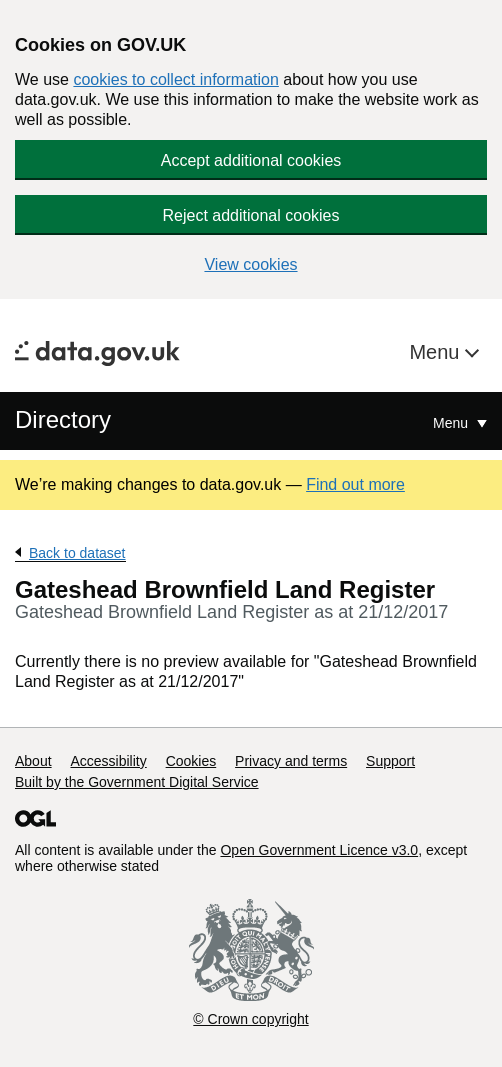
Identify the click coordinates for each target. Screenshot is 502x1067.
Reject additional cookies (251, 215)
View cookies (250, 264)
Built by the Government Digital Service (137, 782)
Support (390, 761)
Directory (63, 419)
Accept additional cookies (251, 160)
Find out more (355, 484)
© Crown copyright (250, 1019)
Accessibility (108, 761)
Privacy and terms (291, 761)
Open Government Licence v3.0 (319, 850)
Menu (437, 352)
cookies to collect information (175, 79)
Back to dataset (77, 553)
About (33, 761)
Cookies (191, 761)
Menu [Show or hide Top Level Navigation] (452, 423)
